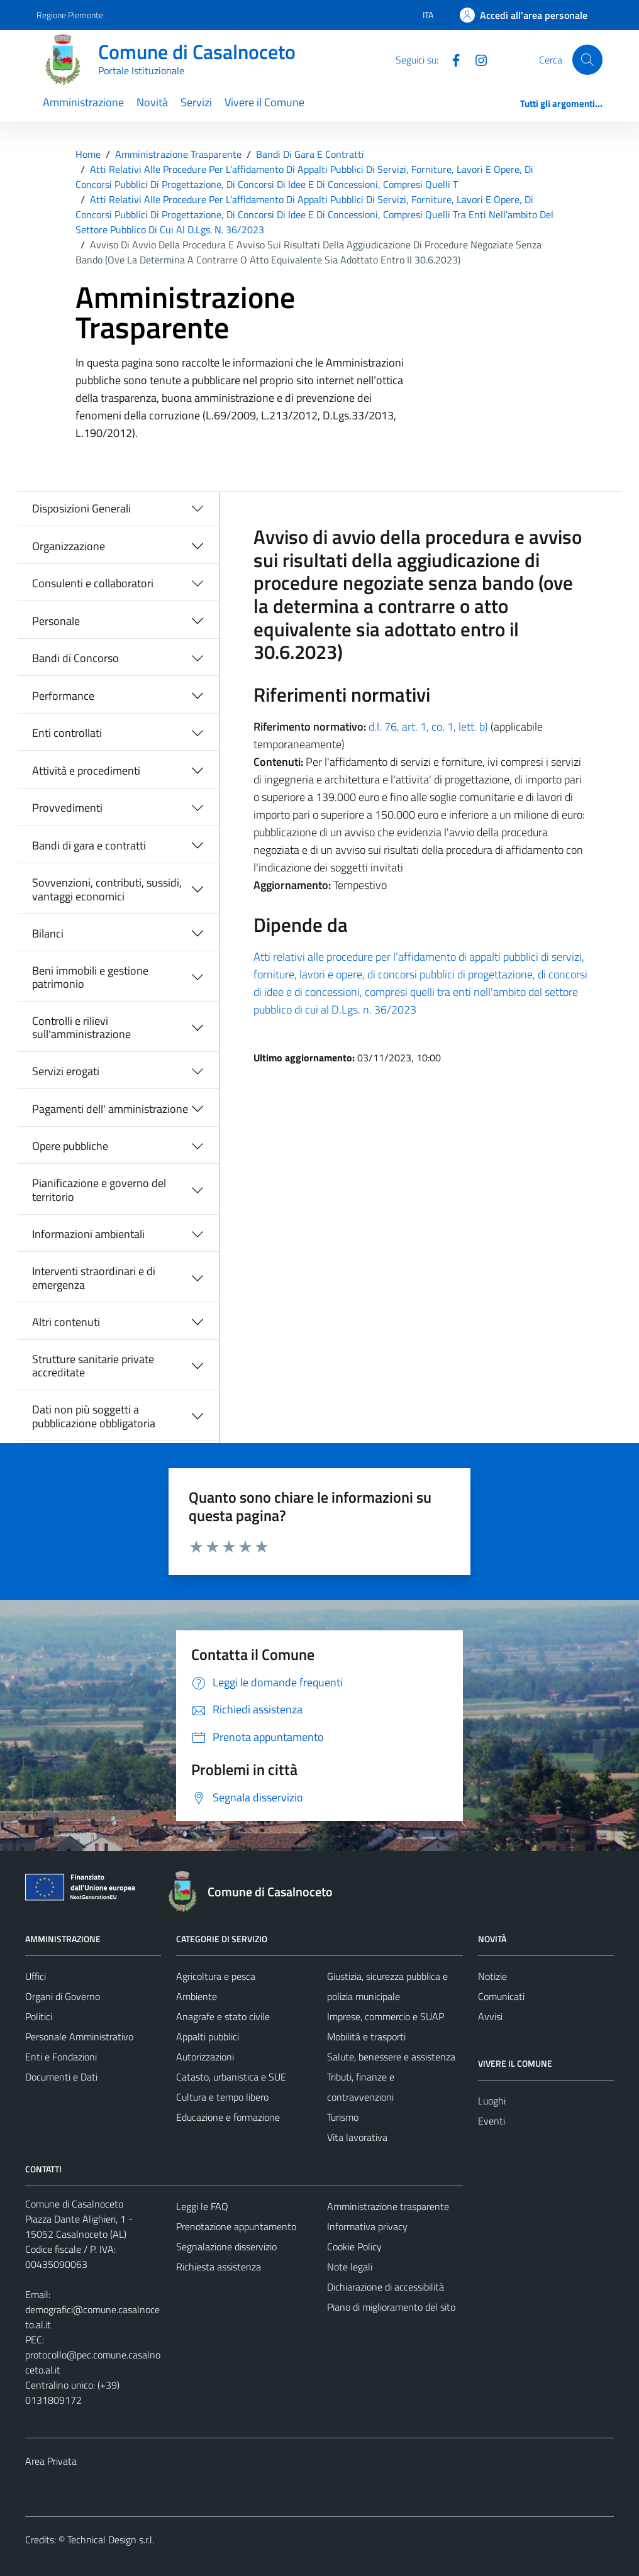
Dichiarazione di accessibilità (385, 2286)
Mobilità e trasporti (366, 2036)
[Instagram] (476, 59)
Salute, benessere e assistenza (391, 2056)
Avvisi (490, 2016)
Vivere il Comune (264, 102)
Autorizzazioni (205, 2056)
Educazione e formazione (228, 2117)
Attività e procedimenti (86, 770)
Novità (152, 102)
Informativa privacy (367, 2226)
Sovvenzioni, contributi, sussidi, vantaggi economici (107, 889)
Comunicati (501, 1996)
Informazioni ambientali (88, 1233)
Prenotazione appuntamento (236, 2226)
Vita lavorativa (357, 2137)
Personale (56, 620)
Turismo (342, 2117)
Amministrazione (83, 102)
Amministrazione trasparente (388, 2206)
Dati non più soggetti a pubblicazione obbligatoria (93, 1416)
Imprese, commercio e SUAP (385, 2016)
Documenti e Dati (61, 2076)
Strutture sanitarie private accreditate (93, 1366)
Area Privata (51, 2460)
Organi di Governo (62, 1996)
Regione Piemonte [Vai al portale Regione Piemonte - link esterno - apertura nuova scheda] (69, 14)
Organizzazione (68, 546)
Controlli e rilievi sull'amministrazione (81, 1027)
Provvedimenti (67, 807)
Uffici (35, 1976)
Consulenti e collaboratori (92, 583)
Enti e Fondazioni (61, 2056)
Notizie (492, 1976)
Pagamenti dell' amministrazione (110, 1108)
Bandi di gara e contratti (89, 845)
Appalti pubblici (207, 2036)
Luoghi (492, 2100)
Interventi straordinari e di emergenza (93, 1278)
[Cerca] (587, 60)
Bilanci (48, 933)
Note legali (349, 2266)
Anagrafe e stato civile (223, 2016)
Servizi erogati (65, 1071)
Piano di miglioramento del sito (391, 2306)
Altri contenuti (66, 1321)
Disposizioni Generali (81, 508)
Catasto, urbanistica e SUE (231, 2076)
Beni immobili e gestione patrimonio (90, 977)
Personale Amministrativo (79, 2036)
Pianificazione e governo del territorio (99, 1190)
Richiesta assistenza (218, 2266)
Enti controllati (67, 732)
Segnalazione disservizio (226, 2246)
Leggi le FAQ (202, 2206)
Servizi (196, 102)
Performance (63, 695)
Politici (38, 2016)
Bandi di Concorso (75, 658)
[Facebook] (451, 59)
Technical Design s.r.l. (110, 2539)
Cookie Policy (354, 2246)
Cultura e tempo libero (222, 2096)
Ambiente (196, 1996)
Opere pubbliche (70, 1145)
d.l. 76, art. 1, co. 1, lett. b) (428, 726)
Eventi (491, 2120)
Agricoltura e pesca (215, 1976)
